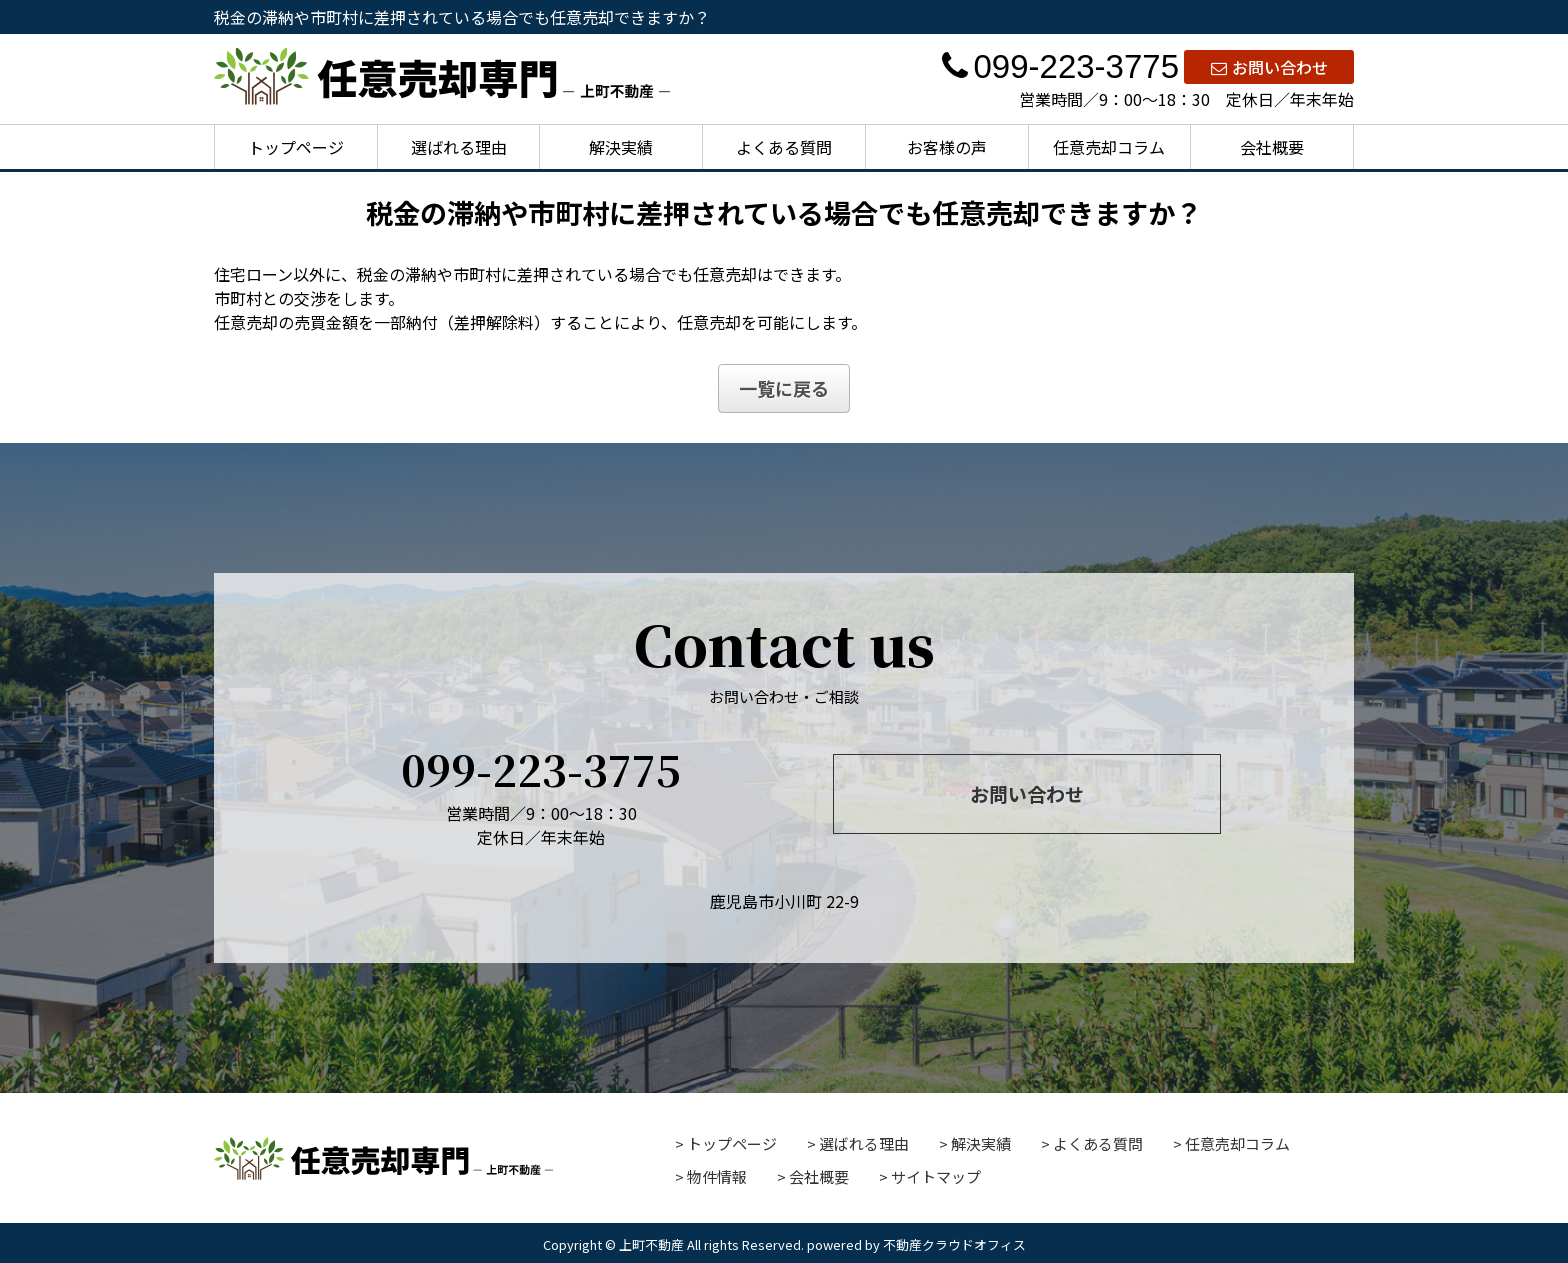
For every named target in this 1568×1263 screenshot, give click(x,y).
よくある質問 (784, 147)
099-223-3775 (1060, 66)
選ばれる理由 (459, 147)
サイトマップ (936, 1176)
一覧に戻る (784, 388)
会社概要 (1272, 147)
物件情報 (717, 1176)
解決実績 (621, 147)
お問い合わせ (1269, 67)
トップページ (296, 147)
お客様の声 (947, 147)
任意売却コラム (1109, 147)
